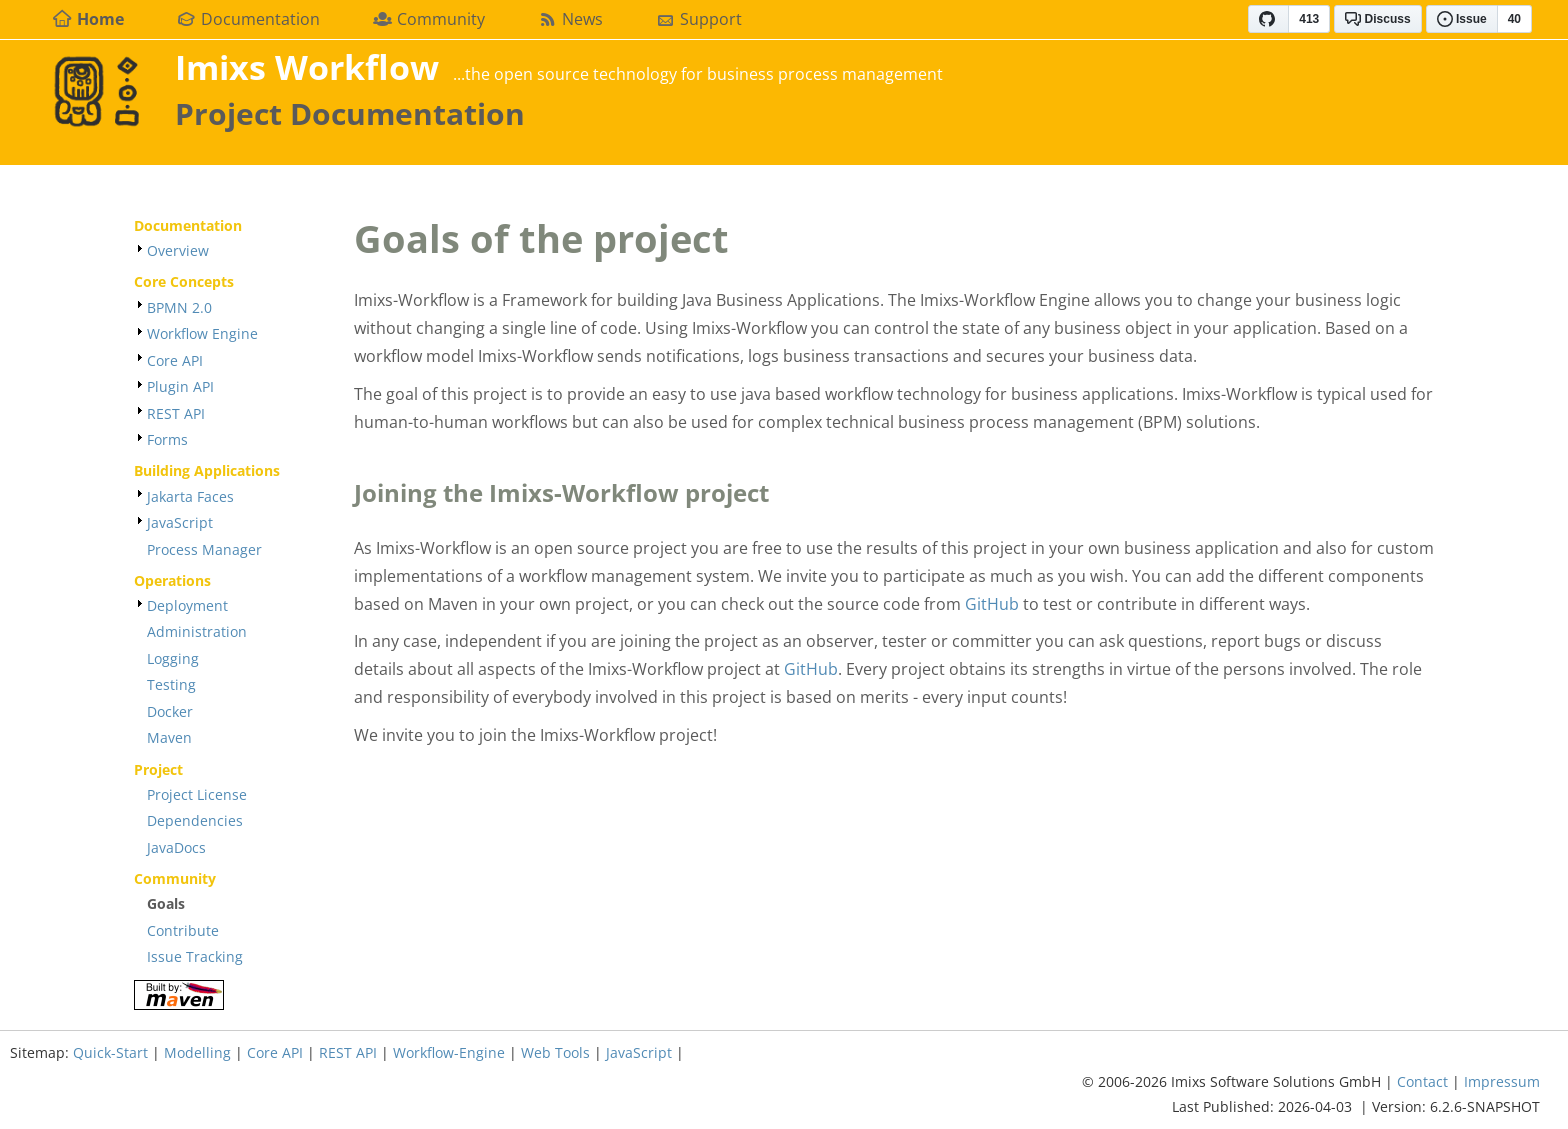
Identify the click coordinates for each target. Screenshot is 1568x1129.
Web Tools (555, 1052)
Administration (197, 631)
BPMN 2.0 (179, 307)
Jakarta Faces (190, 496)
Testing (171, 684)
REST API (176, 413)
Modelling (197, 1052)
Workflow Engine (202, 333)
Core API (175, 360)
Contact (1422, 1081)
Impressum (1502, 1081)
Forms (167, 439)
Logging (173, 658)
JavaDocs (176, 847)
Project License (197, 794)
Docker (170, 711)
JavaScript (180, 522)
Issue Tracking (195, 956)
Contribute (183, 930)
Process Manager (204, 549)
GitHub (992, 604)
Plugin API (180, 386)
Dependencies (195, 820)
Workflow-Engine (449, 1052)
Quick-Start (110, 1052)
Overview (178, 250)
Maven (169, 737)
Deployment (187, 605)
